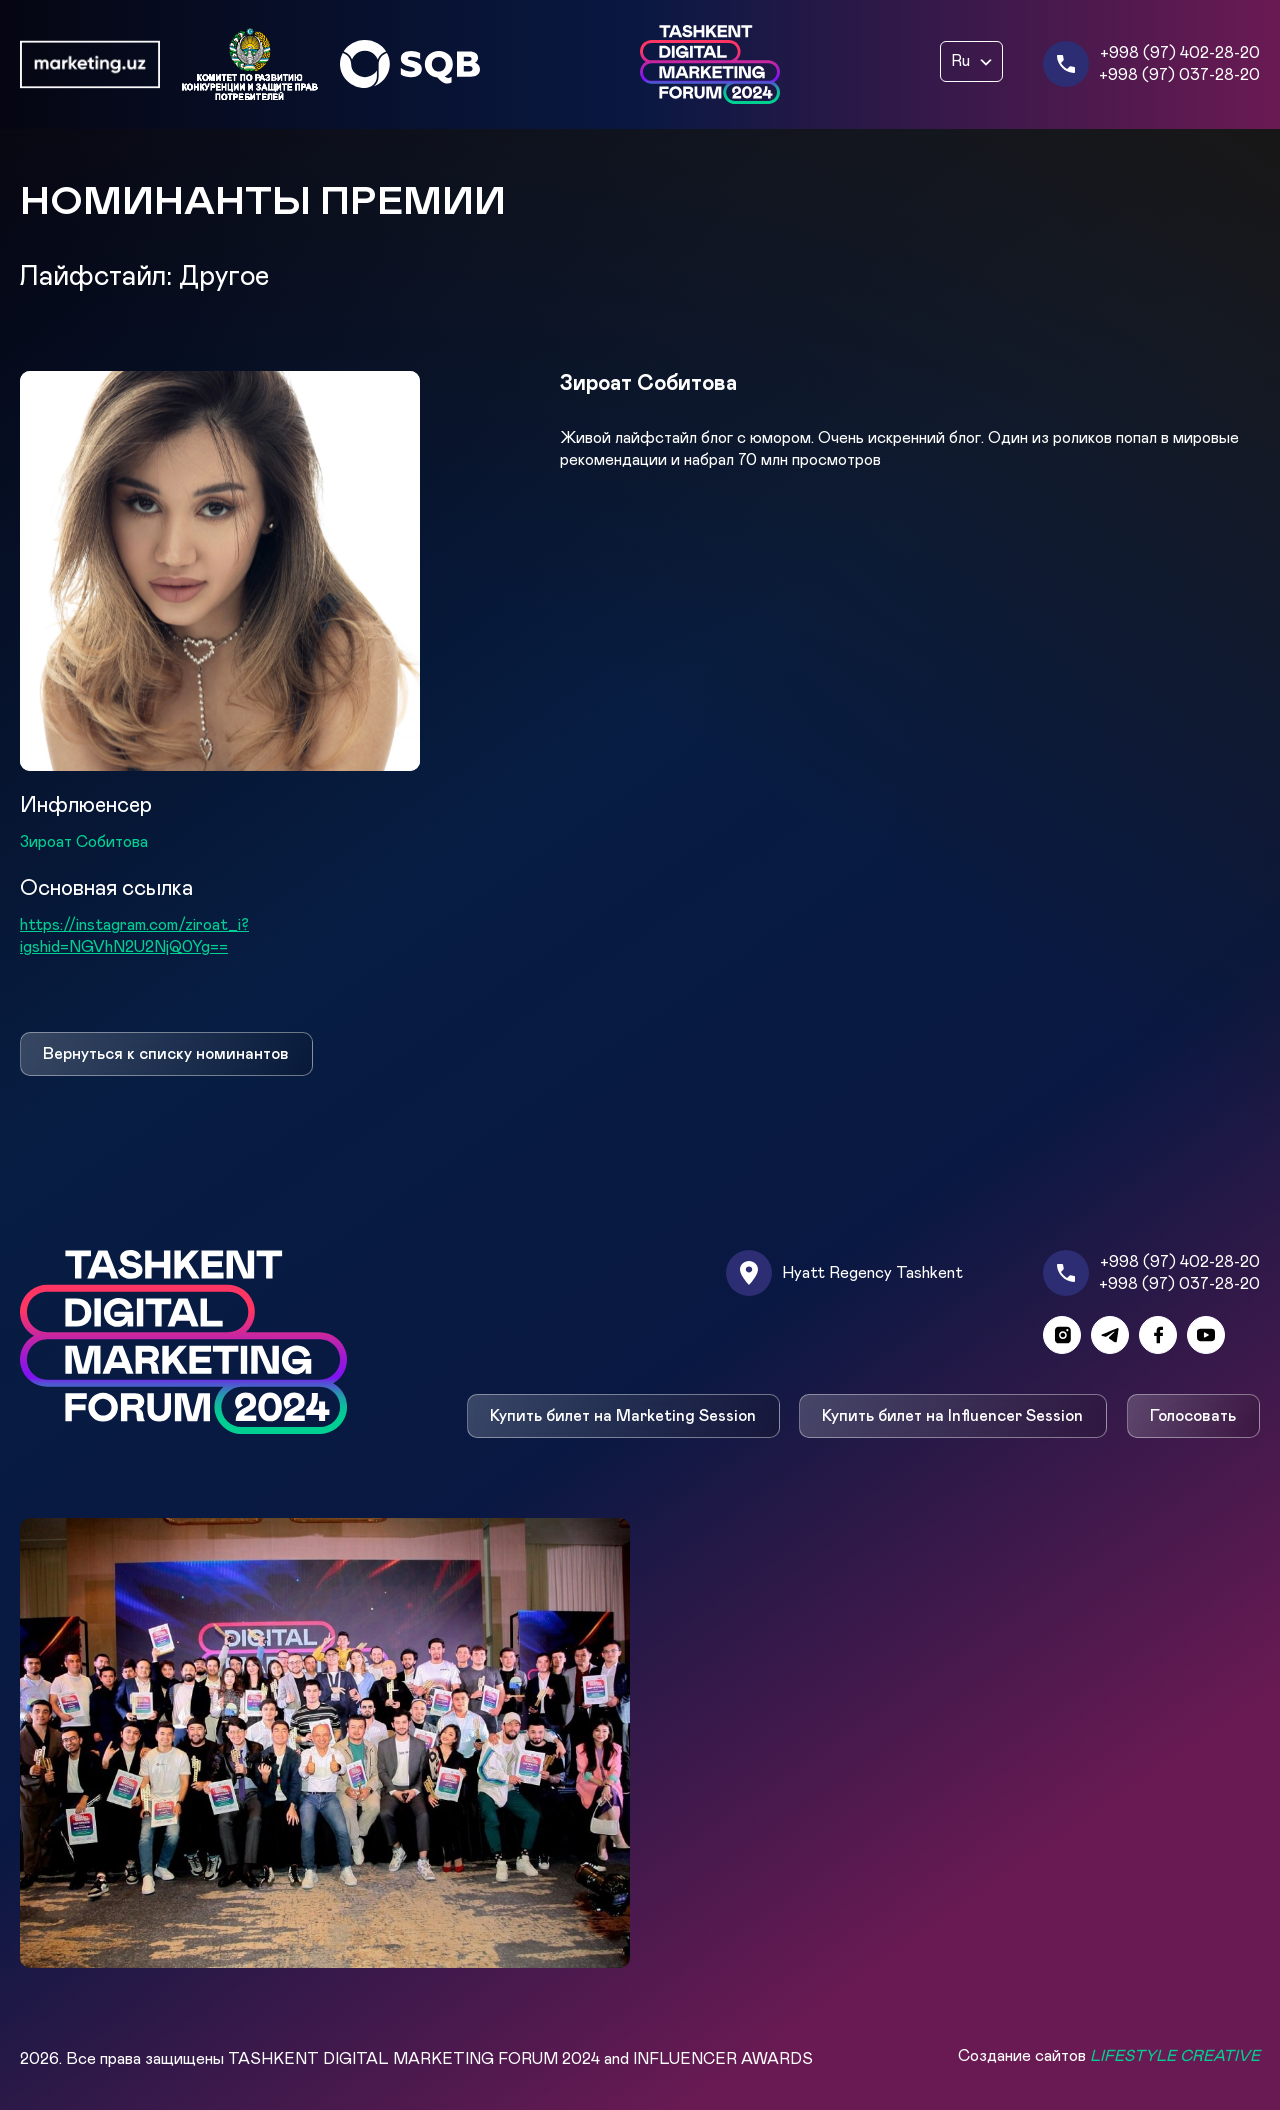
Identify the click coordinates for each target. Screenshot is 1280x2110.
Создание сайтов (1109, 2056)
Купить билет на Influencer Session (953, 1416)
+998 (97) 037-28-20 (1179, 75)
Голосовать (1194, 1416)
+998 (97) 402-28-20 (1180, 53)
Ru (960, 61)
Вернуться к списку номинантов (166, 1054)
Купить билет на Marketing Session (623, 1416)
